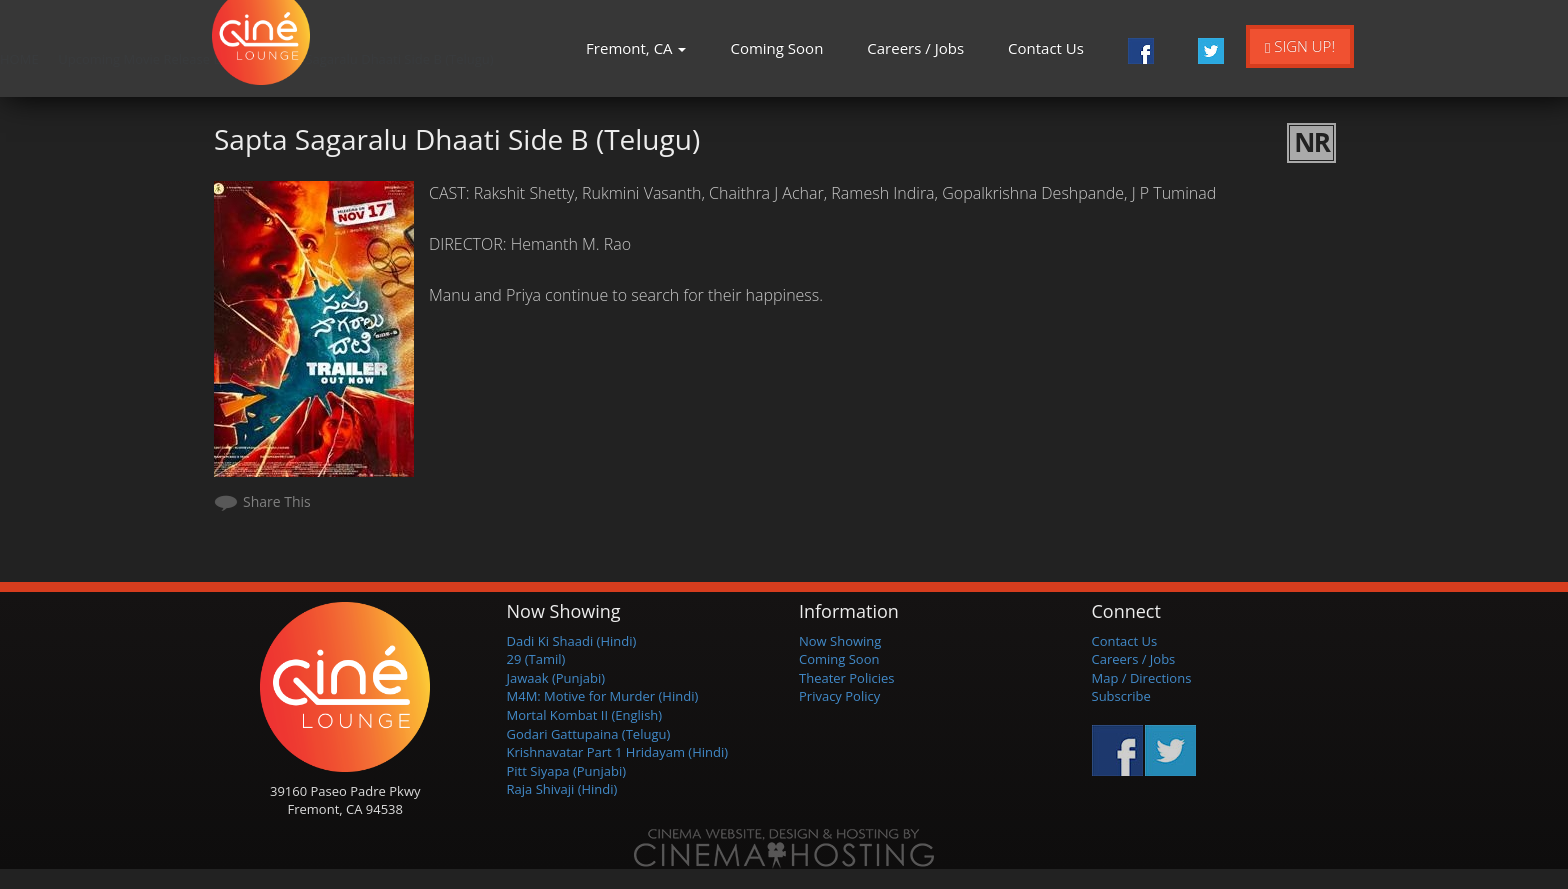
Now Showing (840, 641)
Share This (277, 501)
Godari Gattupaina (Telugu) (589, 734)
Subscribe (1121, 696)
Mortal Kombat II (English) (585, 715)
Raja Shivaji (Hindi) (562, 789)
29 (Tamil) (536, 659)
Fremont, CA (636, 48)
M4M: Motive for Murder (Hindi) (603, 696)
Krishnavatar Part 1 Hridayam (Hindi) (618, 752)
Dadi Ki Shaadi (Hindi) (572, 641)
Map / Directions (1142, 678)
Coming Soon (776, 48)
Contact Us (1046, 48)
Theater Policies (847, 678)
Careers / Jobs (915, 48)
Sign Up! (1300, 46)
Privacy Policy (839, 696)
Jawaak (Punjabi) (556, 678)
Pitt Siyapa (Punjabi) (567, 771)
